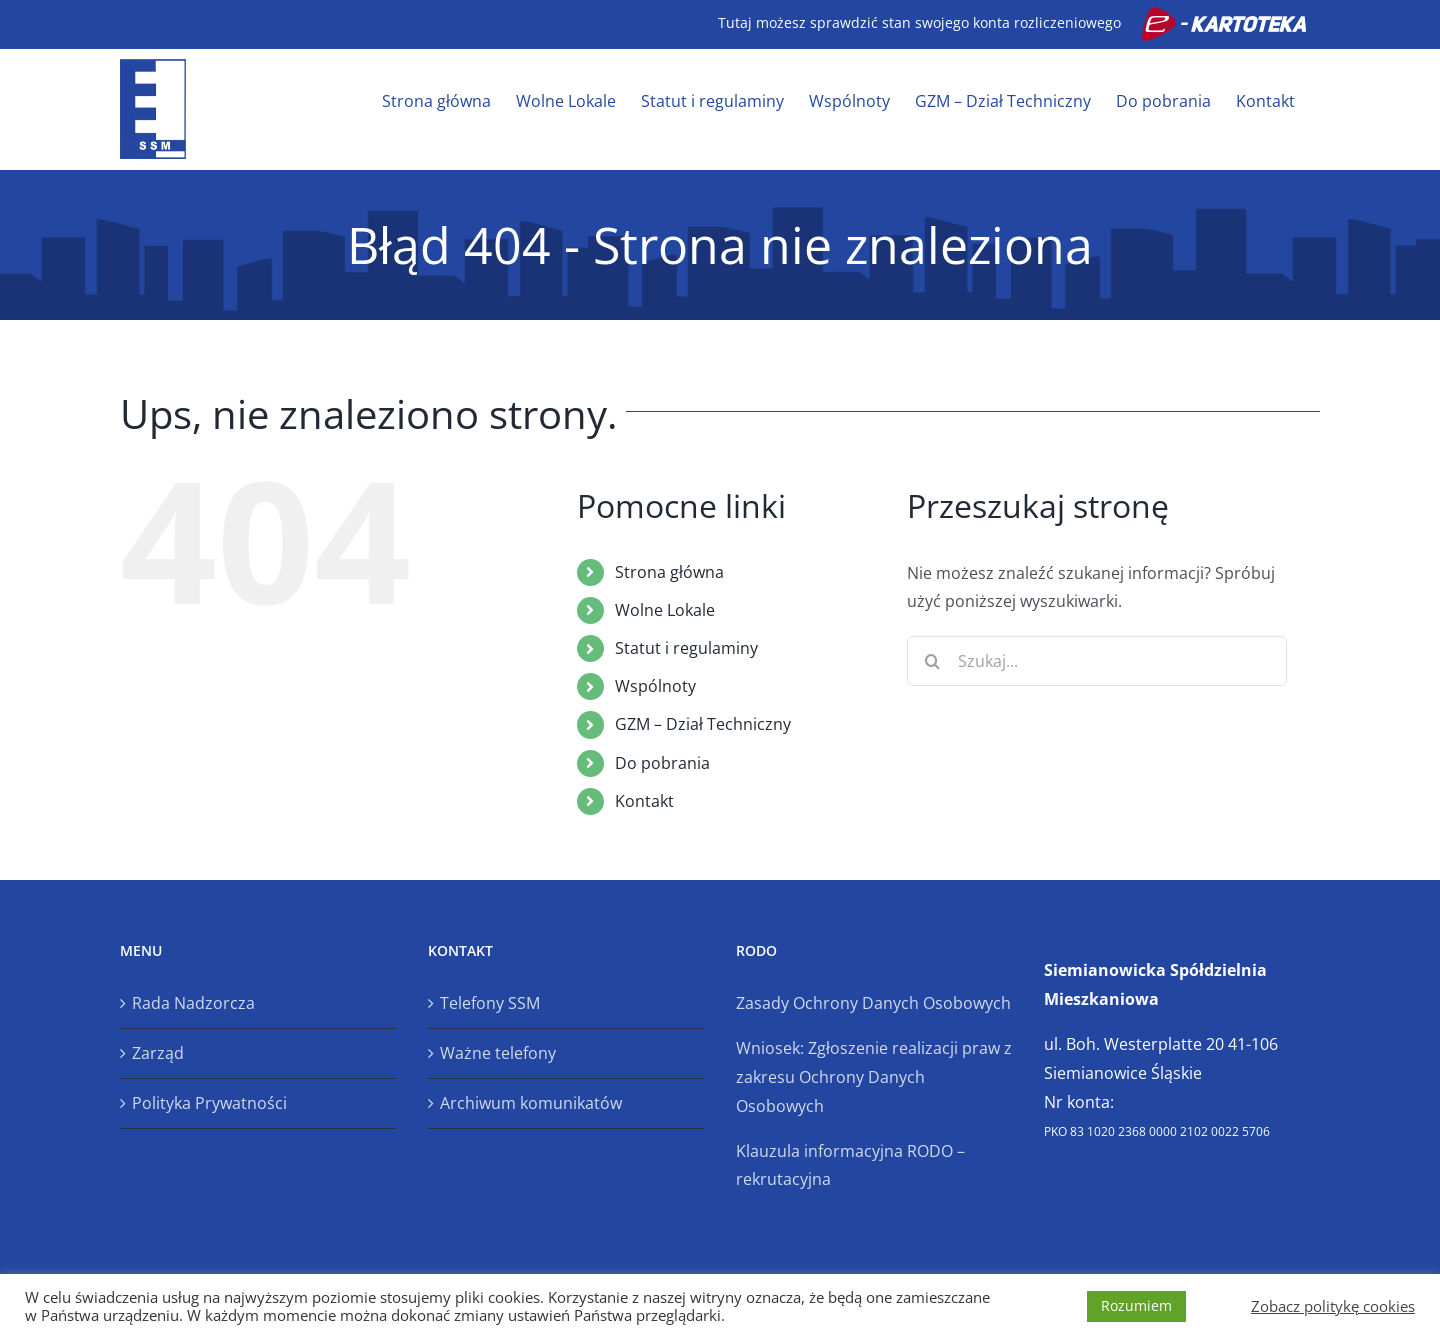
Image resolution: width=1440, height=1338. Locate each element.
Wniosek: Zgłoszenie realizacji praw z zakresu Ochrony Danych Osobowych (874, 1077)
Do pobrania (662, 763)
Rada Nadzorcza (193, 1003)
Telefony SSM (490, 1003)
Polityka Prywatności (209, 1103)
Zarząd (158, 1053)
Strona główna (669, 572)
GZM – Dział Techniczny (703, 724)
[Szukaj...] (1097, 661)
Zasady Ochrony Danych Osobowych (873, 1003)
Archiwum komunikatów (531, 1103)
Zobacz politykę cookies (1333, 1306)
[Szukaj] (932, 661)
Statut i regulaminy (686, 648)
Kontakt (644, 801)
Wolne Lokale (665, 610)
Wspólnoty (655, 686)
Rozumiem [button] (1136, 1305)
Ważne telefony (498, 1053)
